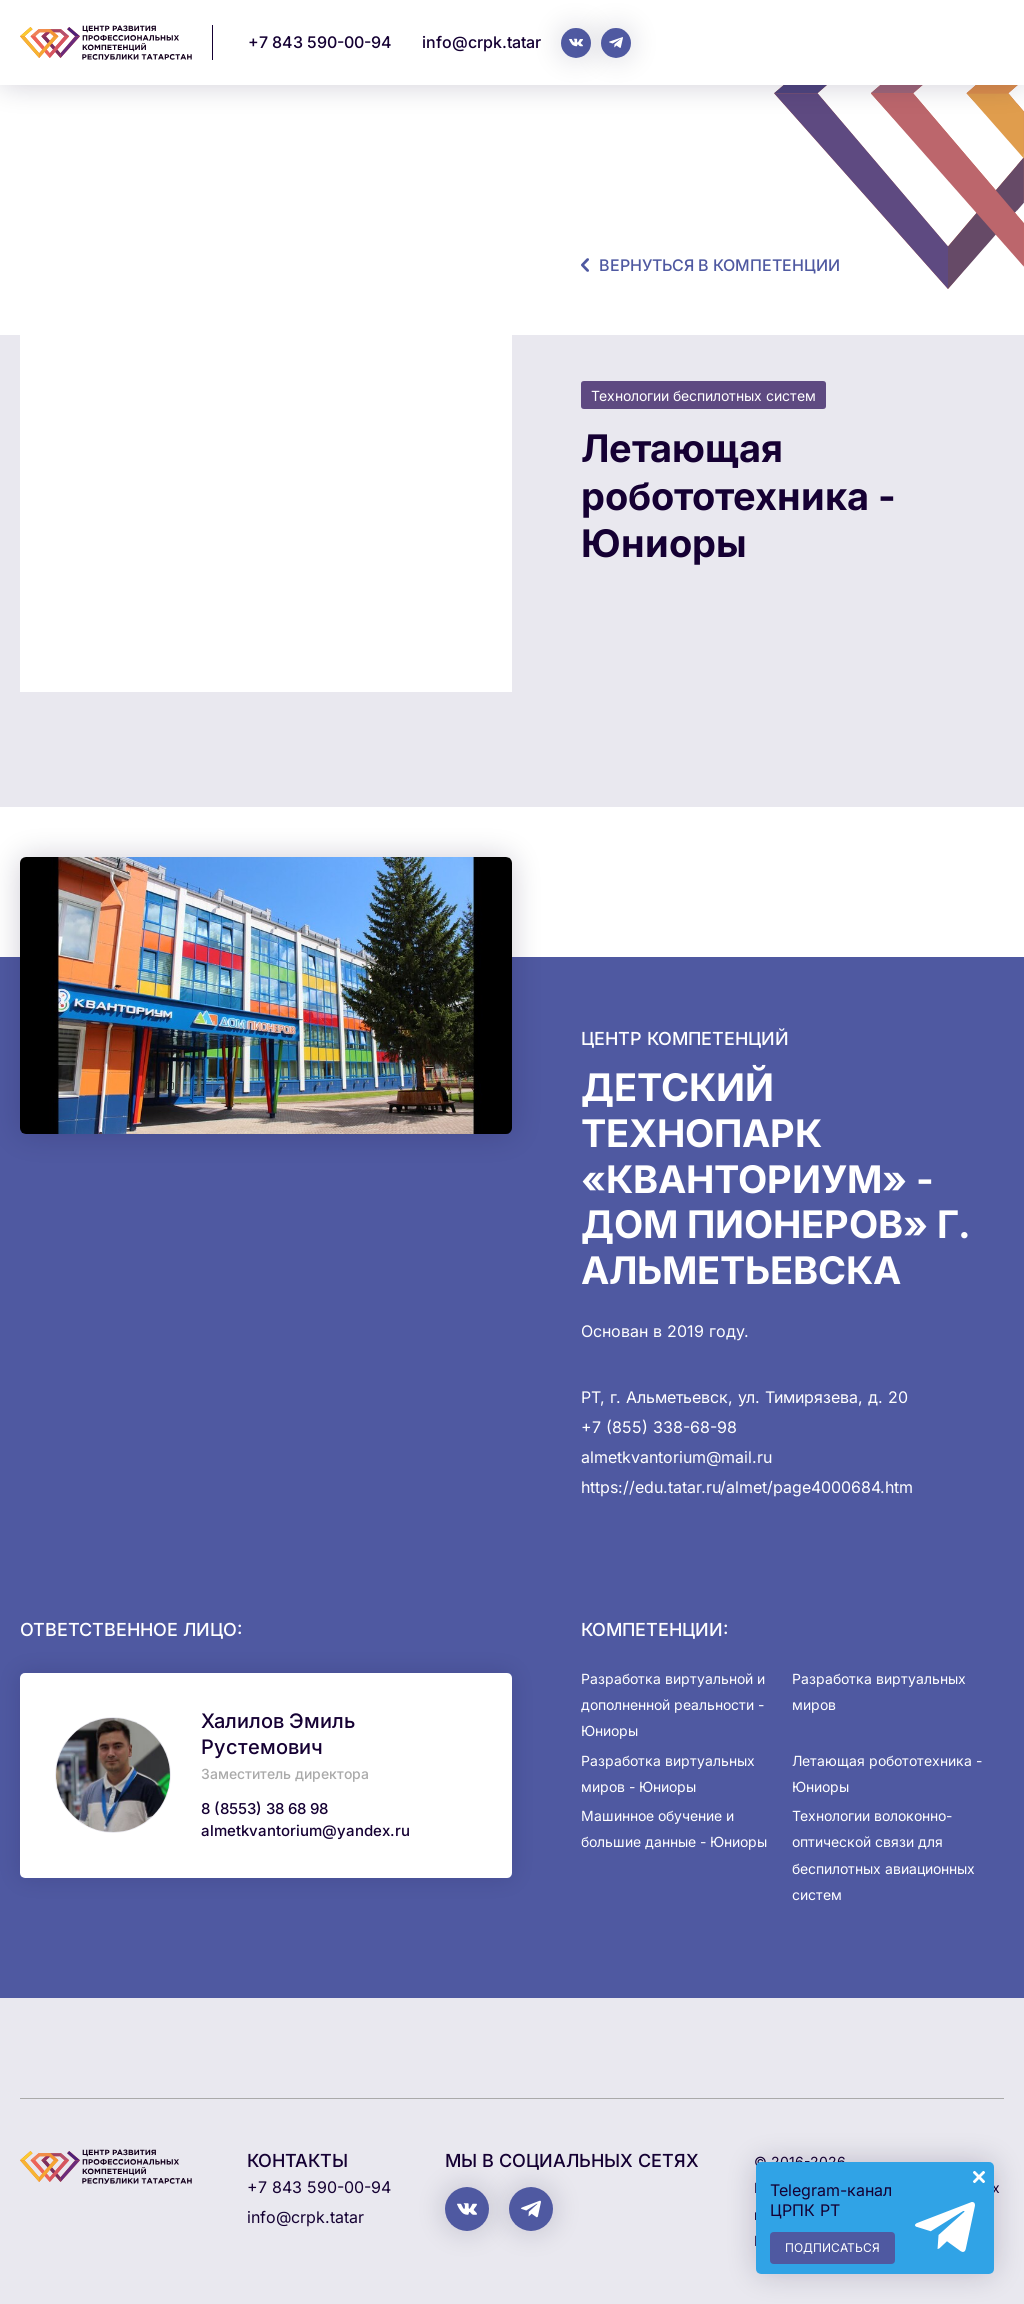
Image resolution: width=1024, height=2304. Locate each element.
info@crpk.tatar (481, 42)
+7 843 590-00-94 (320, 42)
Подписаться (832, 2247)
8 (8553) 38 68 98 (264, 1808)
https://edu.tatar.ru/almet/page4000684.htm (747, 1487)
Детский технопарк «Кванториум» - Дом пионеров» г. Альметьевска (775, 1178)
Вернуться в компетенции (719, 265)
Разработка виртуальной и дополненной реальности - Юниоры (673, 1705)
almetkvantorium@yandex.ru (305, 1830)
